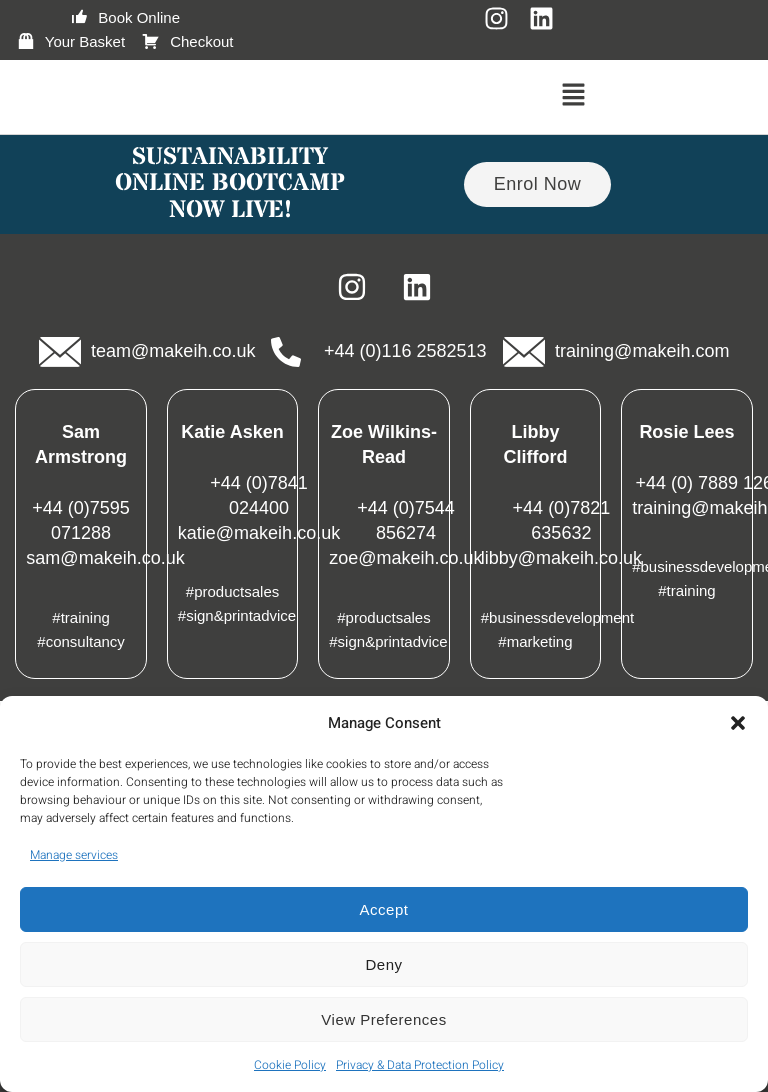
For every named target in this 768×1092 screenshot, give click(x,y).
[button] (738, 723)
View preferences (383, 1019)
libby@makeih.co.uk (561, 558)
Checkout (187, 42)
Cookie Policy (290, 1065)
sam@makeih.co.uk (105, 558)
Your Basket (70, 42)
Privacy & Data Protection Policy (420, 1065)
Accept (384, 909)
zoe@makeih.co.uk (405, 558)
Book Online (124, 18)
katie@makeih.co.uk (259, 533)
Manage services (74, 855)
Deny (383, 964)
